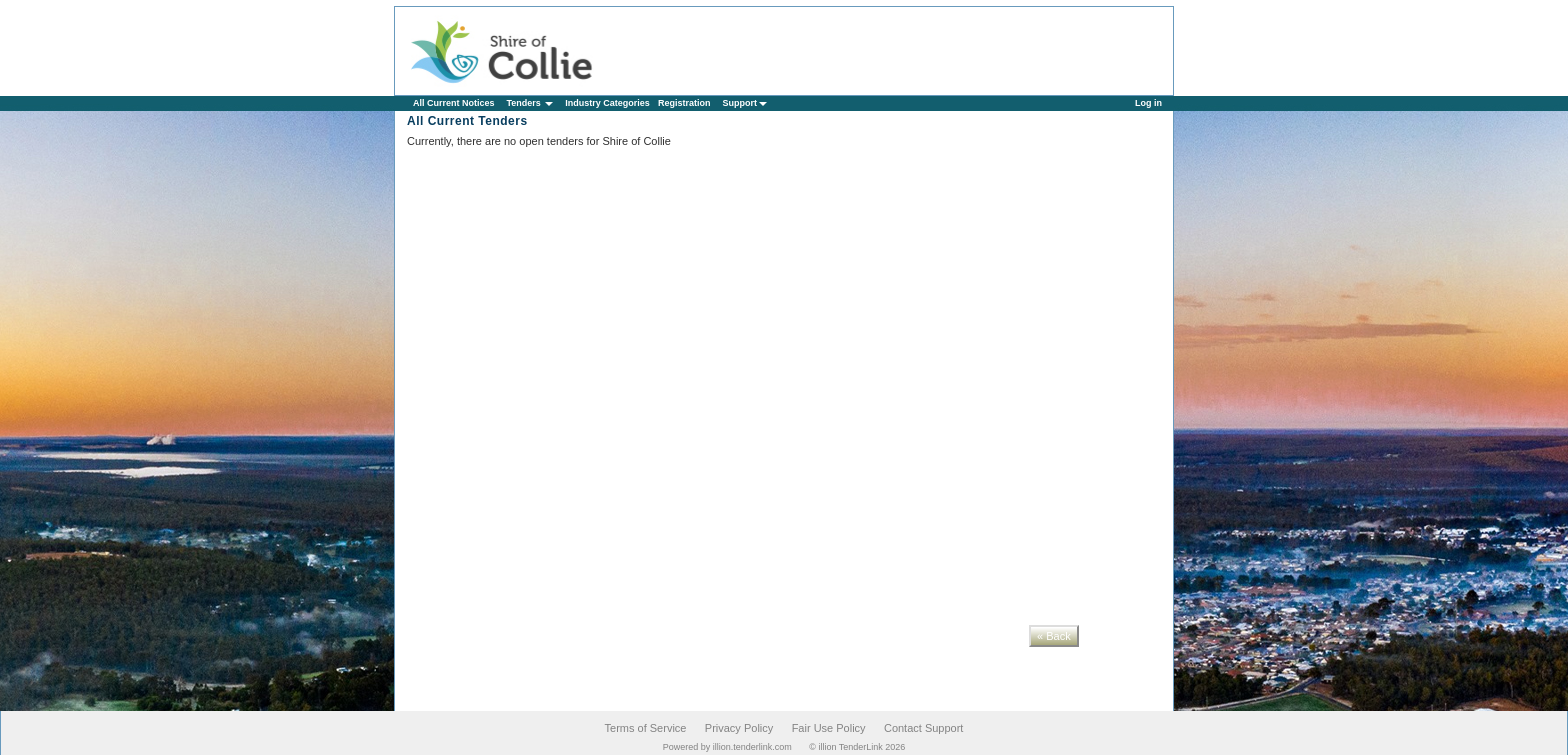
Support (744, 103)
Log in (1148, 103)
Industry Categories (607, 103)
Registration (684, 103)
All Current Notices (454, 103)
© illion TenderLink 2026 (857, 747)
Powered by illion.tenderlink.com (727, 747)
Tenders (530, 103)
